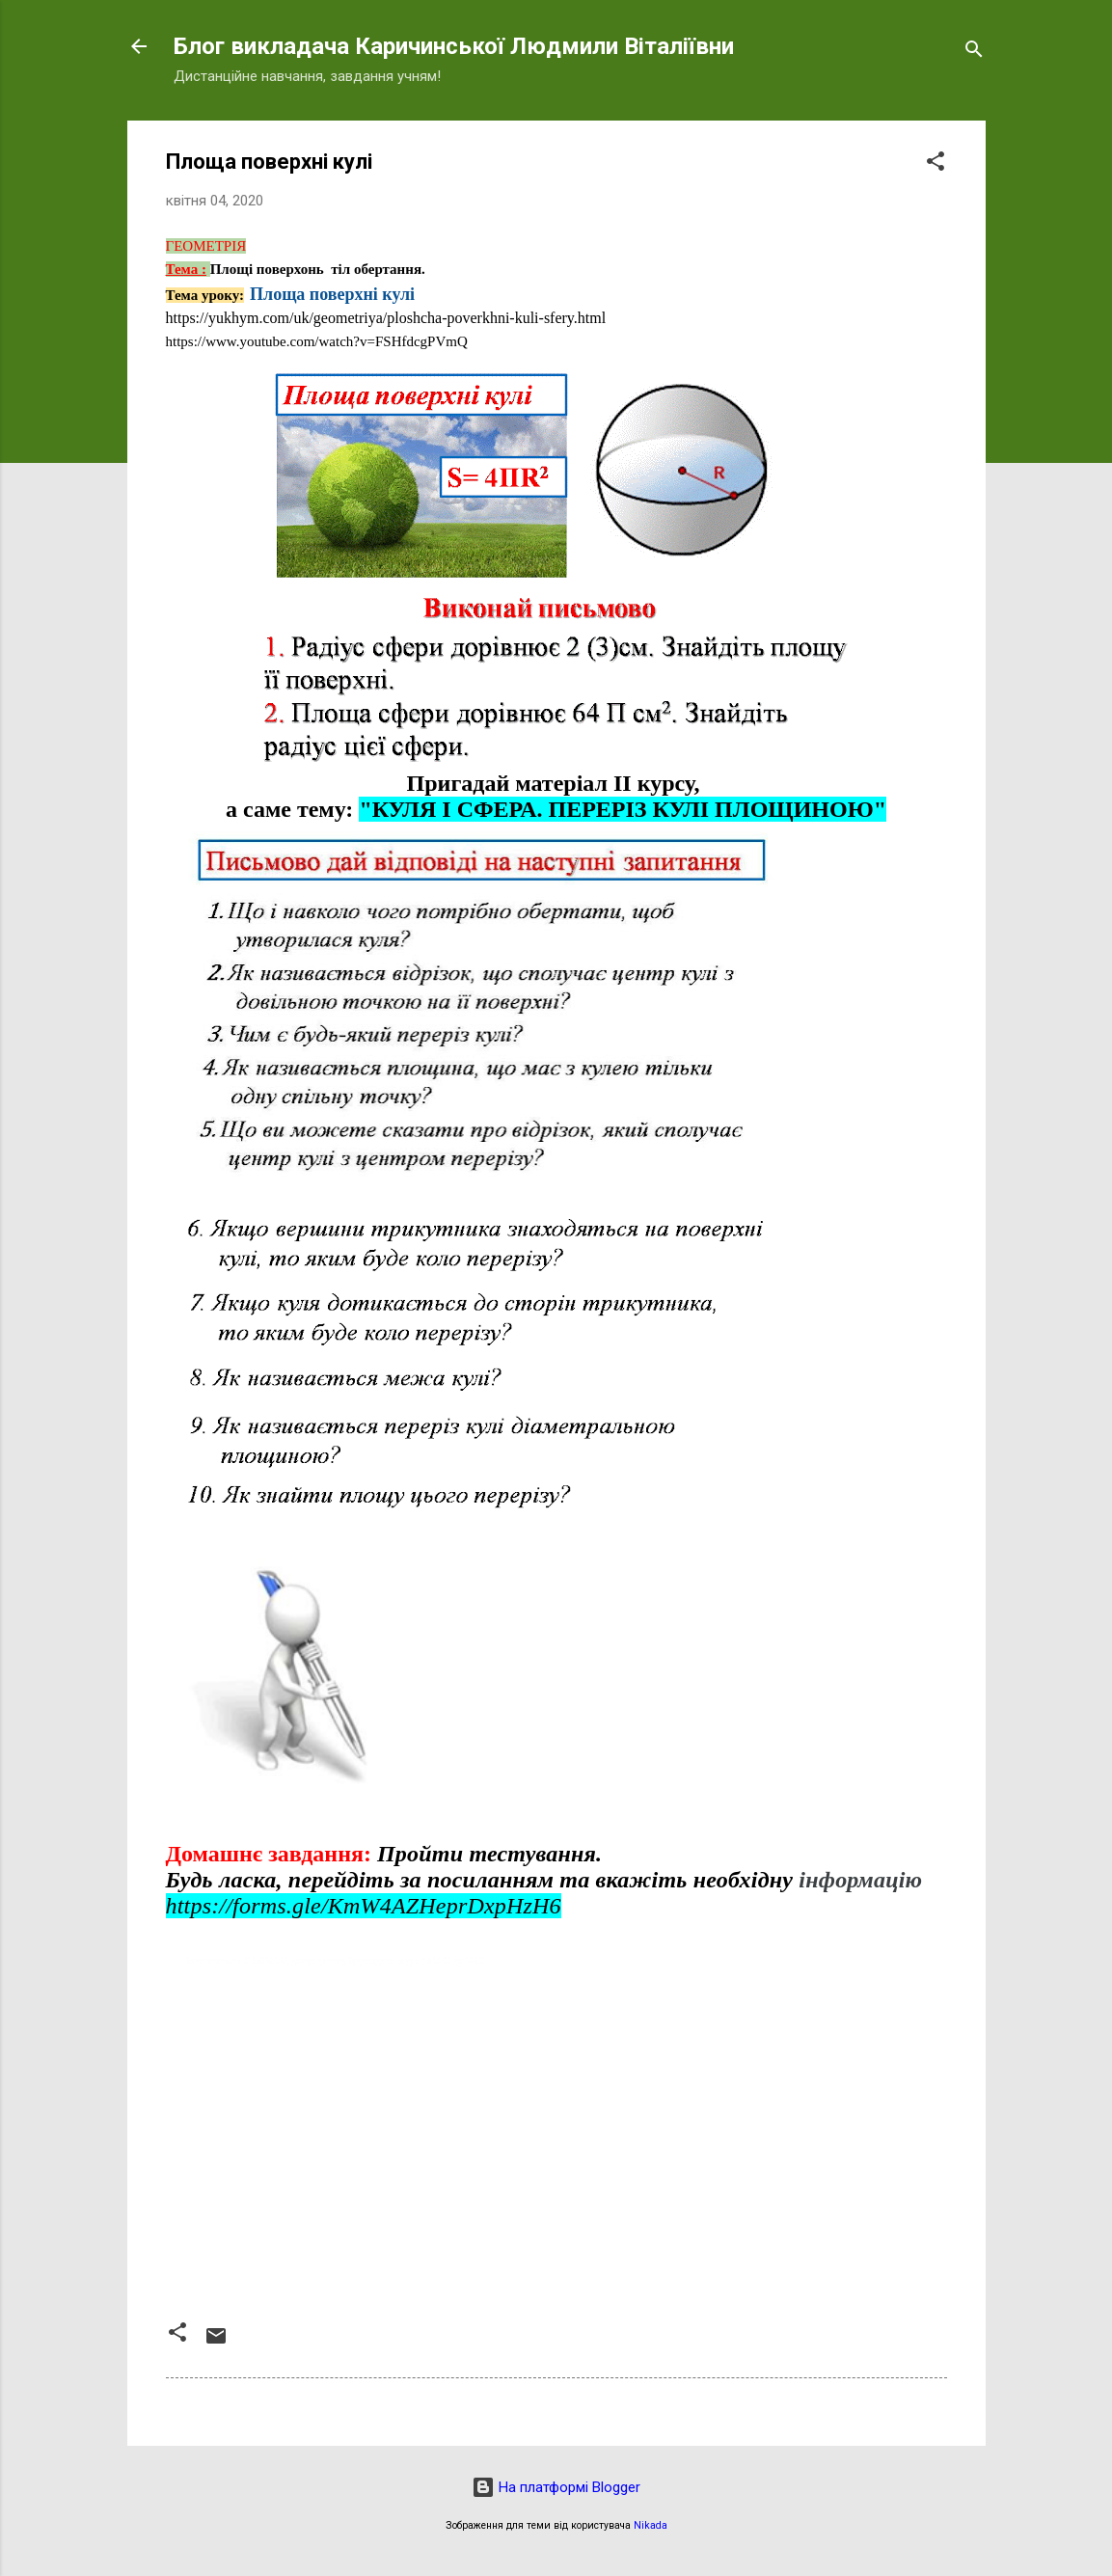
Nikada (650, 2525)
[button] (935, 164)
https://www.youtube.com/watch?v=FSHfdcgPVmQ (317, 341)
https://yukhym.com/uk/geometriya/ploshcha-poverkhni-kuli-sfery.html (386, 318)
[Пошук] (974, 52)
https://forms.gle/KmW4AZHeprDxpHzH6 (363, 1905)
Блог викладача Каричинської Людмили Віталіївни (454, 46)
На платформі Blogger (556, 2487)
